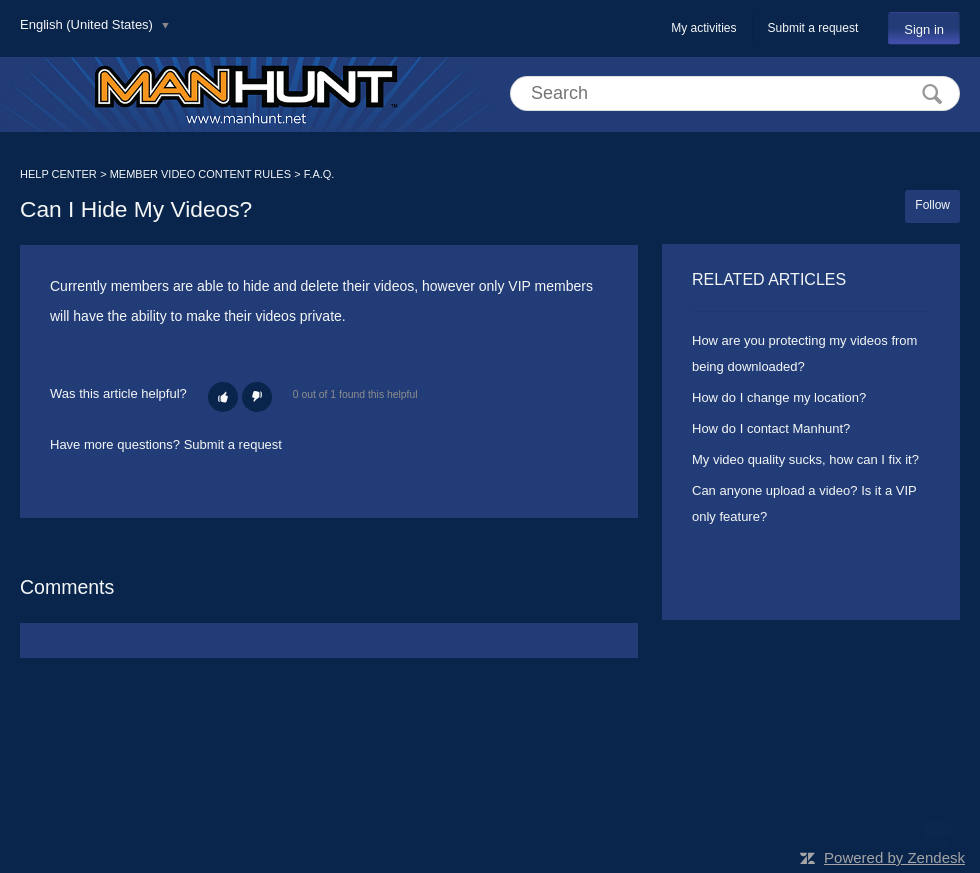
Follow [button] (932, 205)
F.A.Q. (319, 174)
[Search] (735, 93)
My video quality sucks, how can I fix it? (805, 459)
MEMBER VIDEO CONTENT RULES (200, 174)
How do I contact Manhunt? (771, 428)
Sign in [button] (924, 29)
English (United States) (88, 24)
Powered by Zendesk (894, 857)
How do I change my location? (779, 397)
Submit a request (813, 28)
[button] (223, 397)
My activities (703, 28)
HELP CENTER (58, 174)
